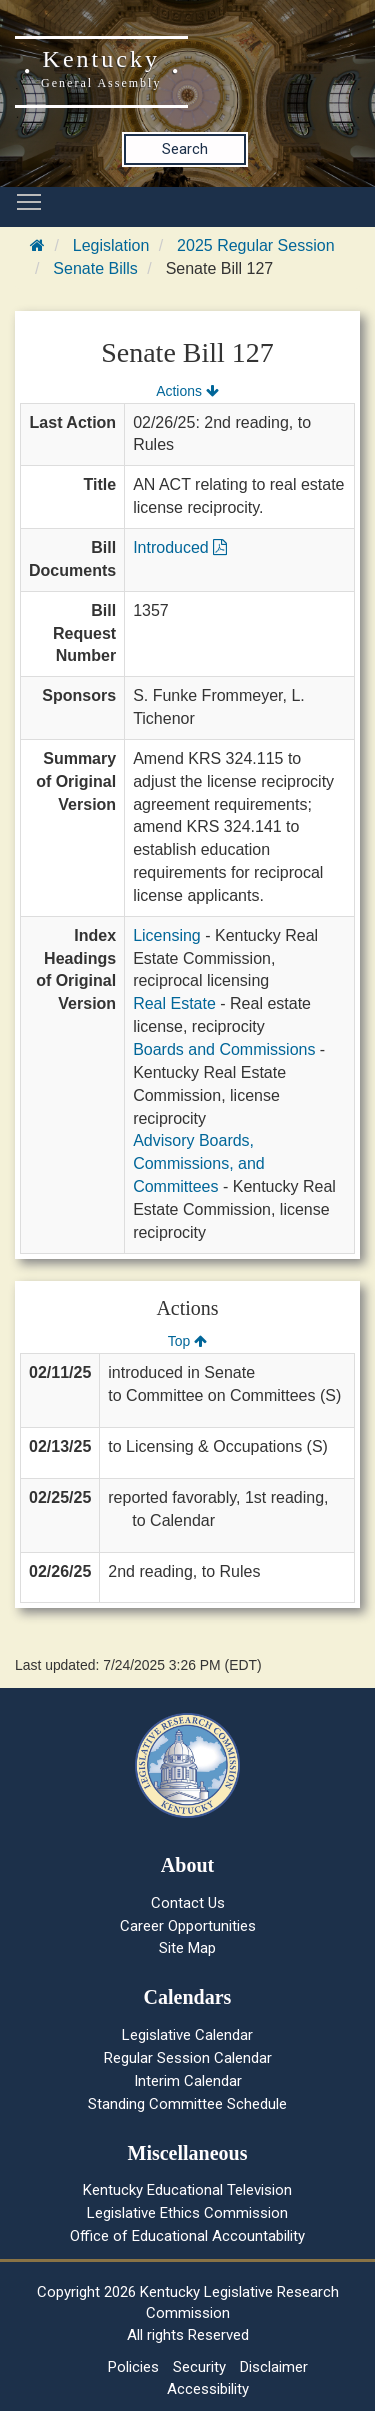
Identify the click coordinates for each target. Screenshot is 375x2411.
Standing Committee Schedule (187, 2104)
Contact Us (188, 1903)
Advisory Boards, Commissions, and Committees (199, 1163)
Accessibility (208, 2389)
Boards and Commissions (224, 1049)
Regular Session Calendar (188, 2058)
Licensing (167, 935)
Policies (133, 2367)
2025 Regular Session (255, 245)
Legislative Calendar (187, 2035)
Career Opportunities (188, 1926)
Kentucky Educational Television (187, 2190)
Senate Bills (95, 268)
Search (185, 149)
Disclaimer (274, 2367)
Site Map (187, 1948)
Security (199, 2367)
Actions (187, 391)
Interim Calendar (188, 2081)
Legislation (111, 245)
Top (187, 1341)
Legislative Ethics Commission (187, 2213)
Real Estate (174, 1003)
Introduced (180, 547)
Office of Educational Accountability (187, 2236)
